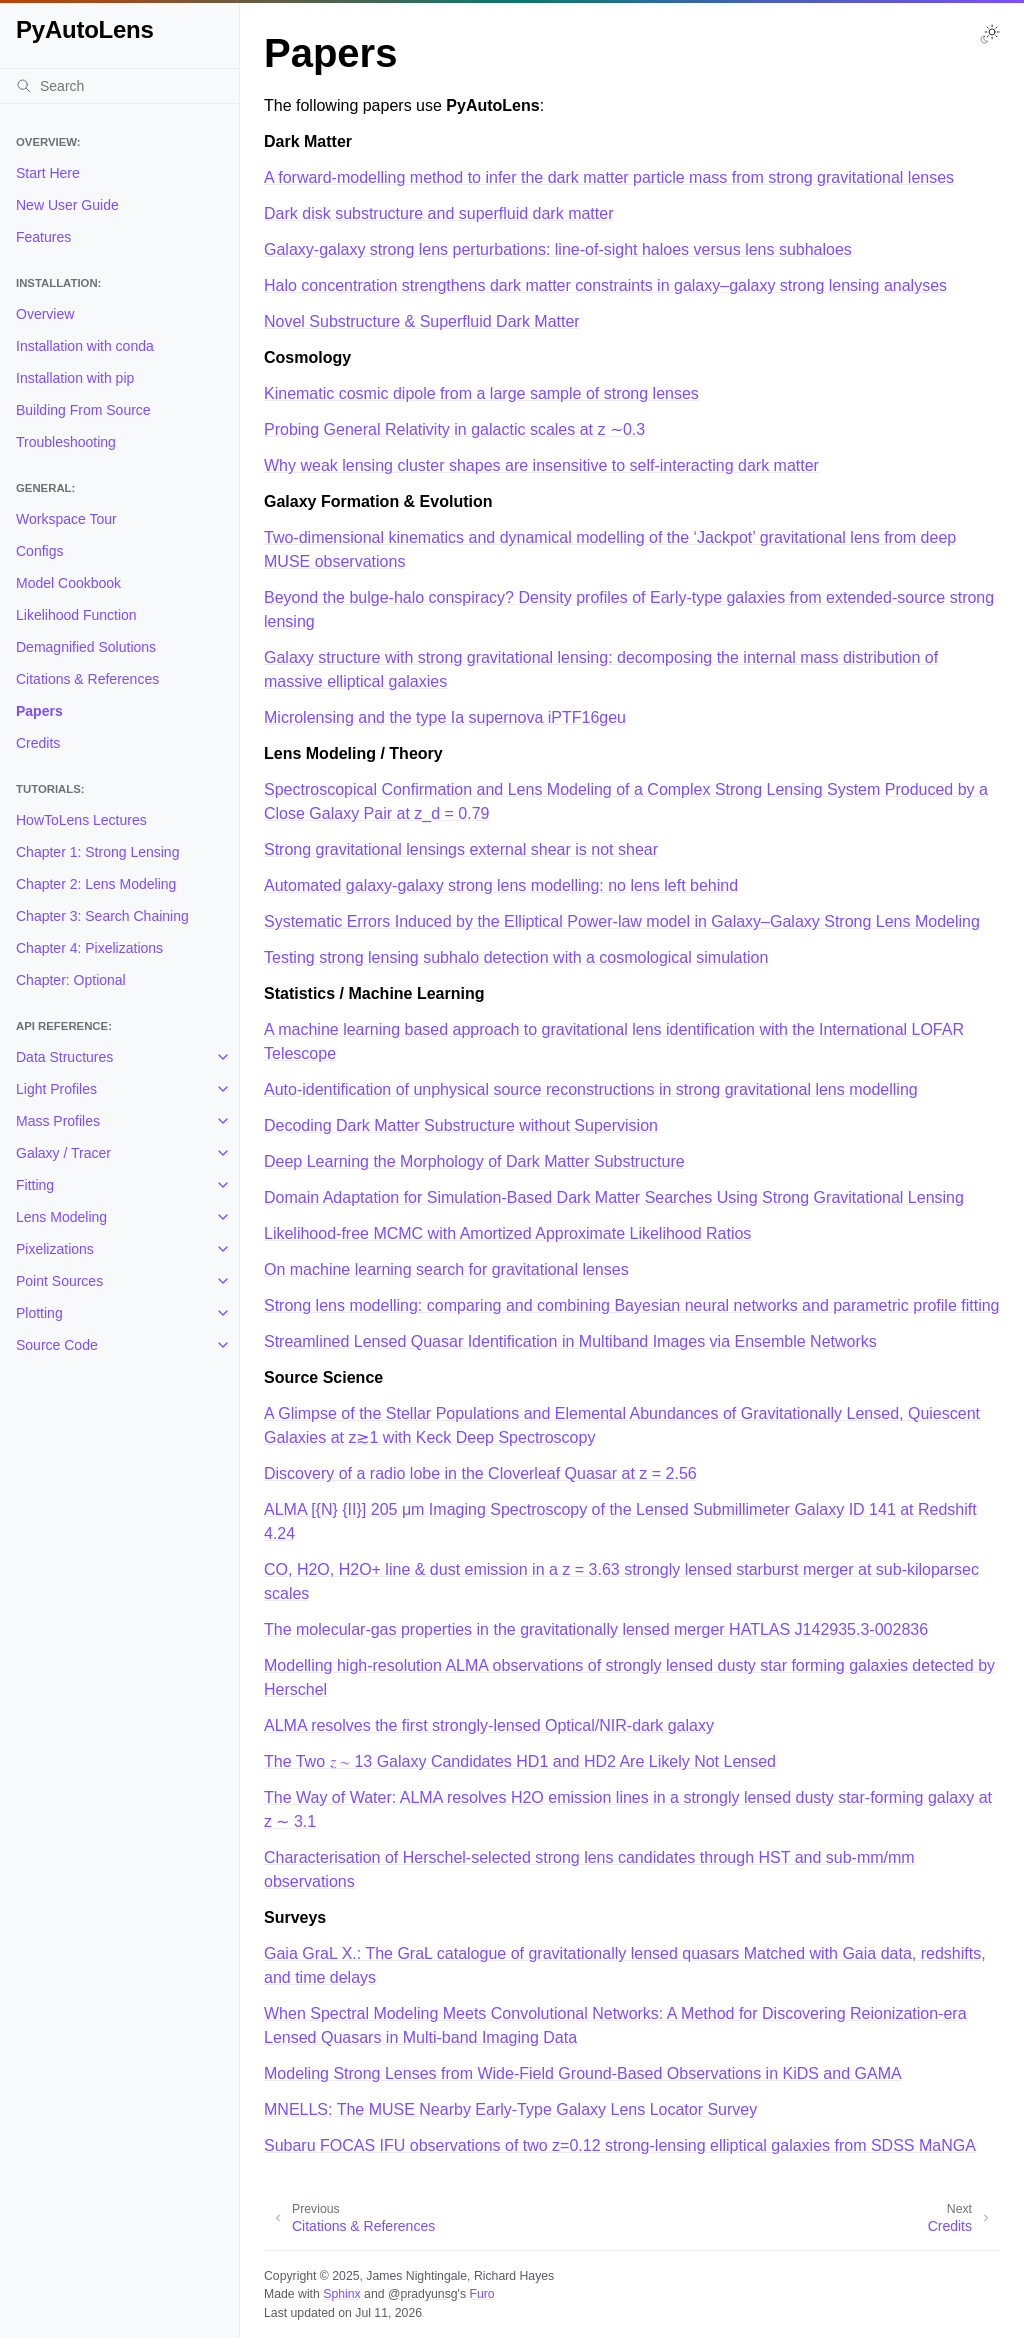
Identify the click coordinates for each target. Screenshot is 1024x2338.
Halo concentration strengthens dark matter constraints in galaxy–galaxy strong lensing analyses (605, 285)
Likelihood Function (76, 615)
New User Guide (67, 205)
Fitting (35, 1185)
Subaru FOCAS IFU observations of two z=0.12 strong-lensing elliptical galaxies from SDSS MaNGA (620, 2145)
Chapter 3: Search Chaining (102, 916)
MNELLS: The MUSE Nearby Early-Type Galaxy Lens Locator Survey (510, 2109)
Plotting (39, 1313)
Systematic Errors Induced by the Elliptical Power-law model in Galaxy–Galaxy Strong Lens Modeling (622, 921)
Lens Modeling (61, 1217)
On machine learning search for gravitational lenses (446, 1269)
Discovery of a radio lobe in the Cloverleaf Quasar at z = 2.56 (480, 1473)
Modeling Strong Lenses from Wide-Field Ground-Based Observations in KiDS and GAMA (583, 2073)
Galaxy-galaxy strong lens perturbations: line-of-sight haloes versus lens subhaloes (558, 249)
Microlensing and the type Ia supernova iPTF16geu (445, 717)
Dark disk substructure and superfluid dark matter (438, 213)
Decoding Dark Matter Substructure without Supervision (461, 1125)
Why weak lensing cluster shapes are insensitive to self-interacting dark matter (541, 465)
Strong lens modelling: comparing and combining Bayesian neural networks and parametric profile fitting (632, 1305)
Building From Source (83, 410)
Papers (39, 711)
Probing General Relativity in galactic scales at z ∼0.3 (454, 429)
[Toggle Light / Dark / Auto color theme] (990, 34)
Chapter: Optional (71, 980)
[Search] (119, 86)
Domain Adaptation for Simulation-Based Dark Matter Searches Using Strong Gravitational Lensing (614, 1197)
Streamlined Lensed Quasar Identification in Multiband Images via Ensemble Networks (570, 1341)
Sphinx (341, 2294)
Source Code (57, 1345)
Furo (481, 2294)
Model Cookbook (68, 583)
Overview (45, 314)
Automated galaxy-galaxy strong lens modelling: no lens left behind (501, 885)
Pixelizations (55, 1249)
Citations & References (87, 679)
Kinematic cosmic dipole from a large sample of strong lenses (481, 393)
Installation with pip (75, 378)
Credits (38, 743)
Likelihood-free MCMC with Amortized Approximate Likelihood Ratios (507, 1233)
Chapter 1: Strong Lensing (97, 852)
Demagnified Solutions (86, 647)
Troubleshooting (66, 442)
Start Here (48, 173)
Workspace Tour (66, 519)
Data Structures (64, 1057)
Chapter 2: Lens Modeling (96, 884)
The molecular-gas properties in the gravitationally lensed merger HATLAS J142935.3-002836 (596, 1629)
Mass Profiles (58, 1121)
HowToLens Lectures (81, 820)
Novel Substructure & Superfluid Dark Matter (422, 321)
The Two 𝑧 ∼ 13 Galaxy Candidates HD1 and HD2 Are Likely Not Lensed (520, 1761)
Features (43, 237)
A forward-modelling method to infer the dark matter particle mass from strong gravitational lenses (609, 177)
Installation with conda (85, 346)
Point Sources (59, 1281)
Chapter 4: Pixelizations (89, 948)
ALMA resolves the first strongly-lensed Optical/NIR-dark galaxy (489, 1725)
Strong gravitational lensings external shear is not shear (461, 849)
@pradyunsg (423, 2294)
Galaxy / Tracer (63, 1153)
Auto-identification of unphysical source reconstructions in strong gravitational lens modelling (591, 1089)
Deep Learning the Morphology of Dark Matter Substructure (474, 1161)
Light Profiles (56, 1089)
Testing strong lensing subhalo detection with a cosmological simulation (516, 957)
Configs (39, 551)
